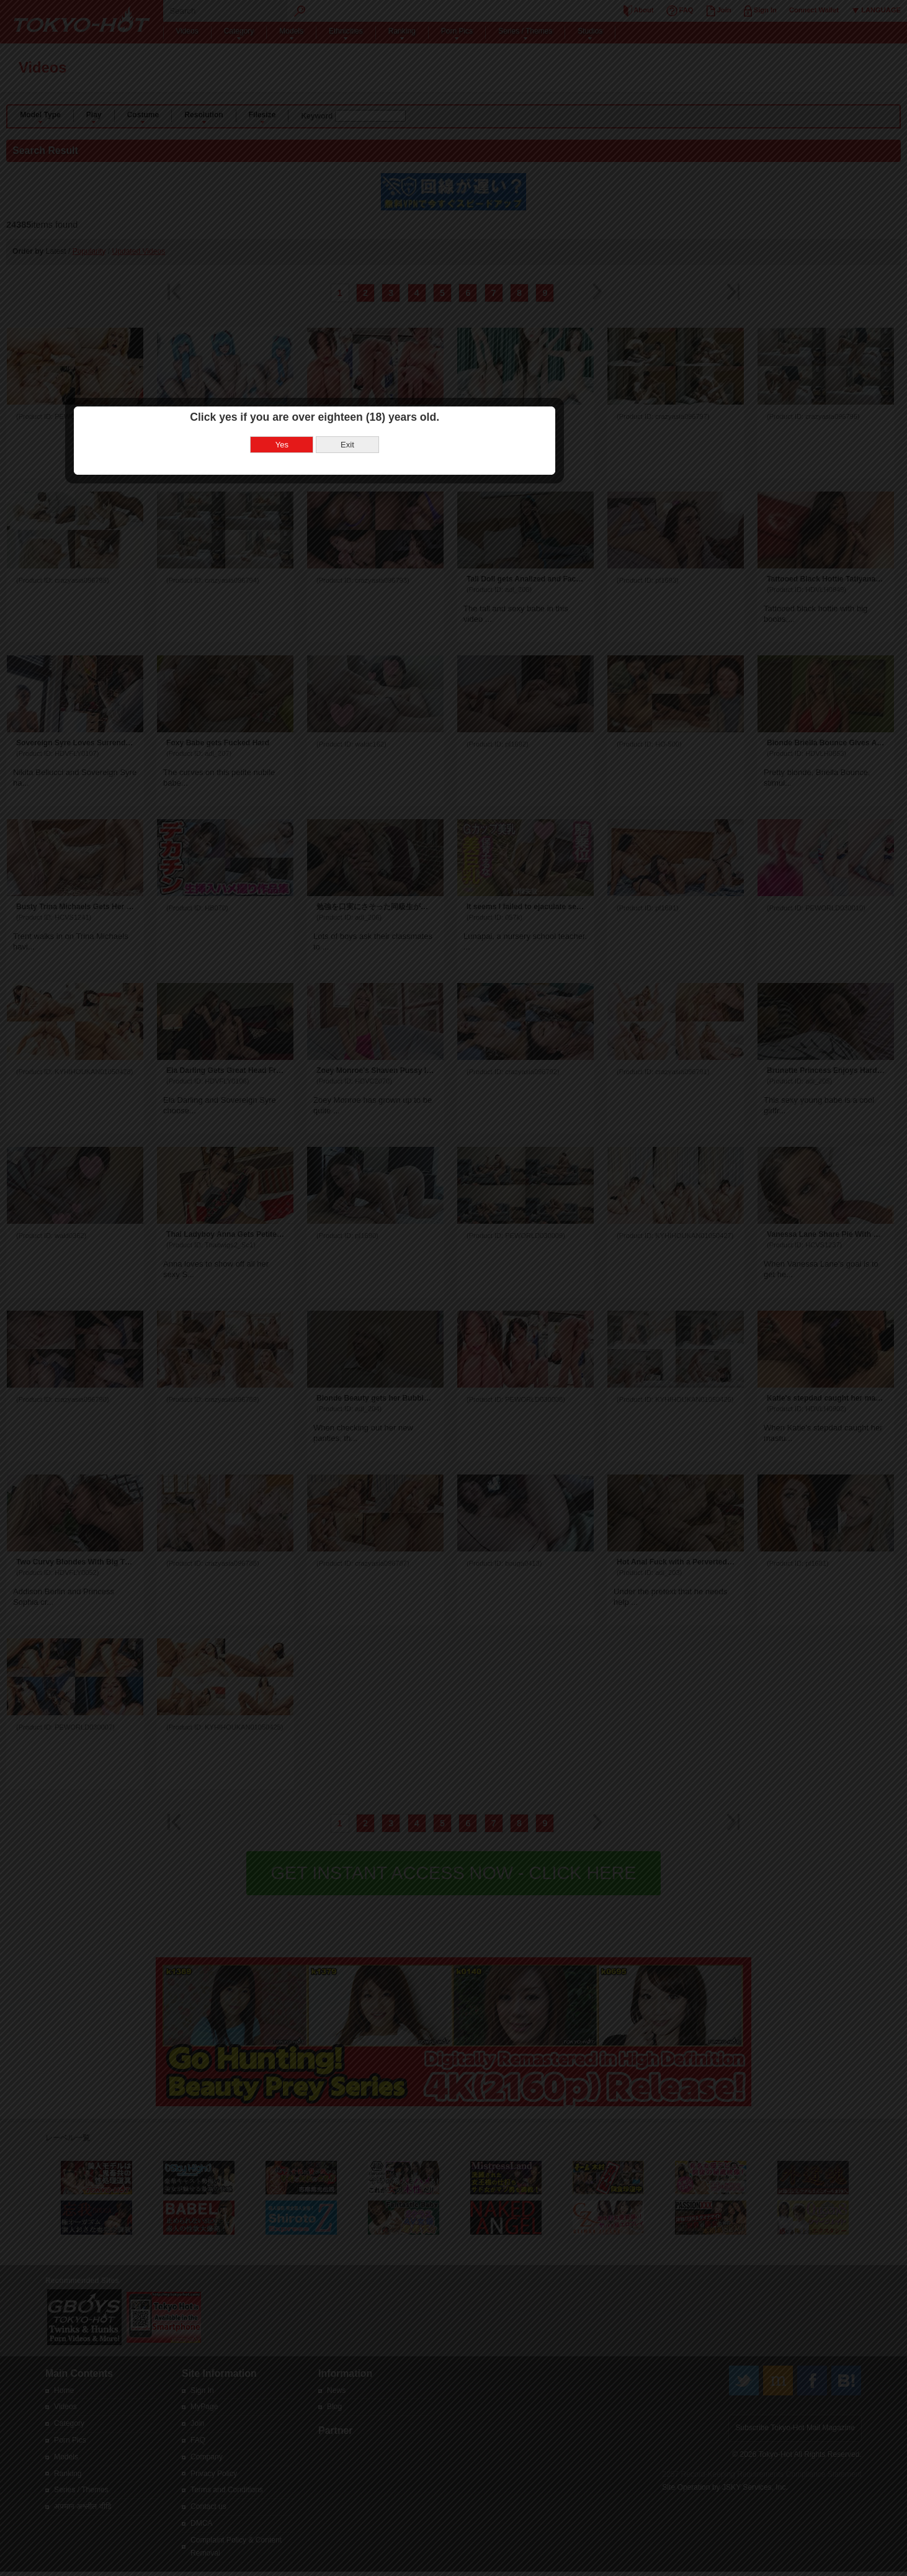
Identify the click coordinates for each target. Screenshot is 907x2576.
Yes (420, 1292)
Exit (486, 1292)
